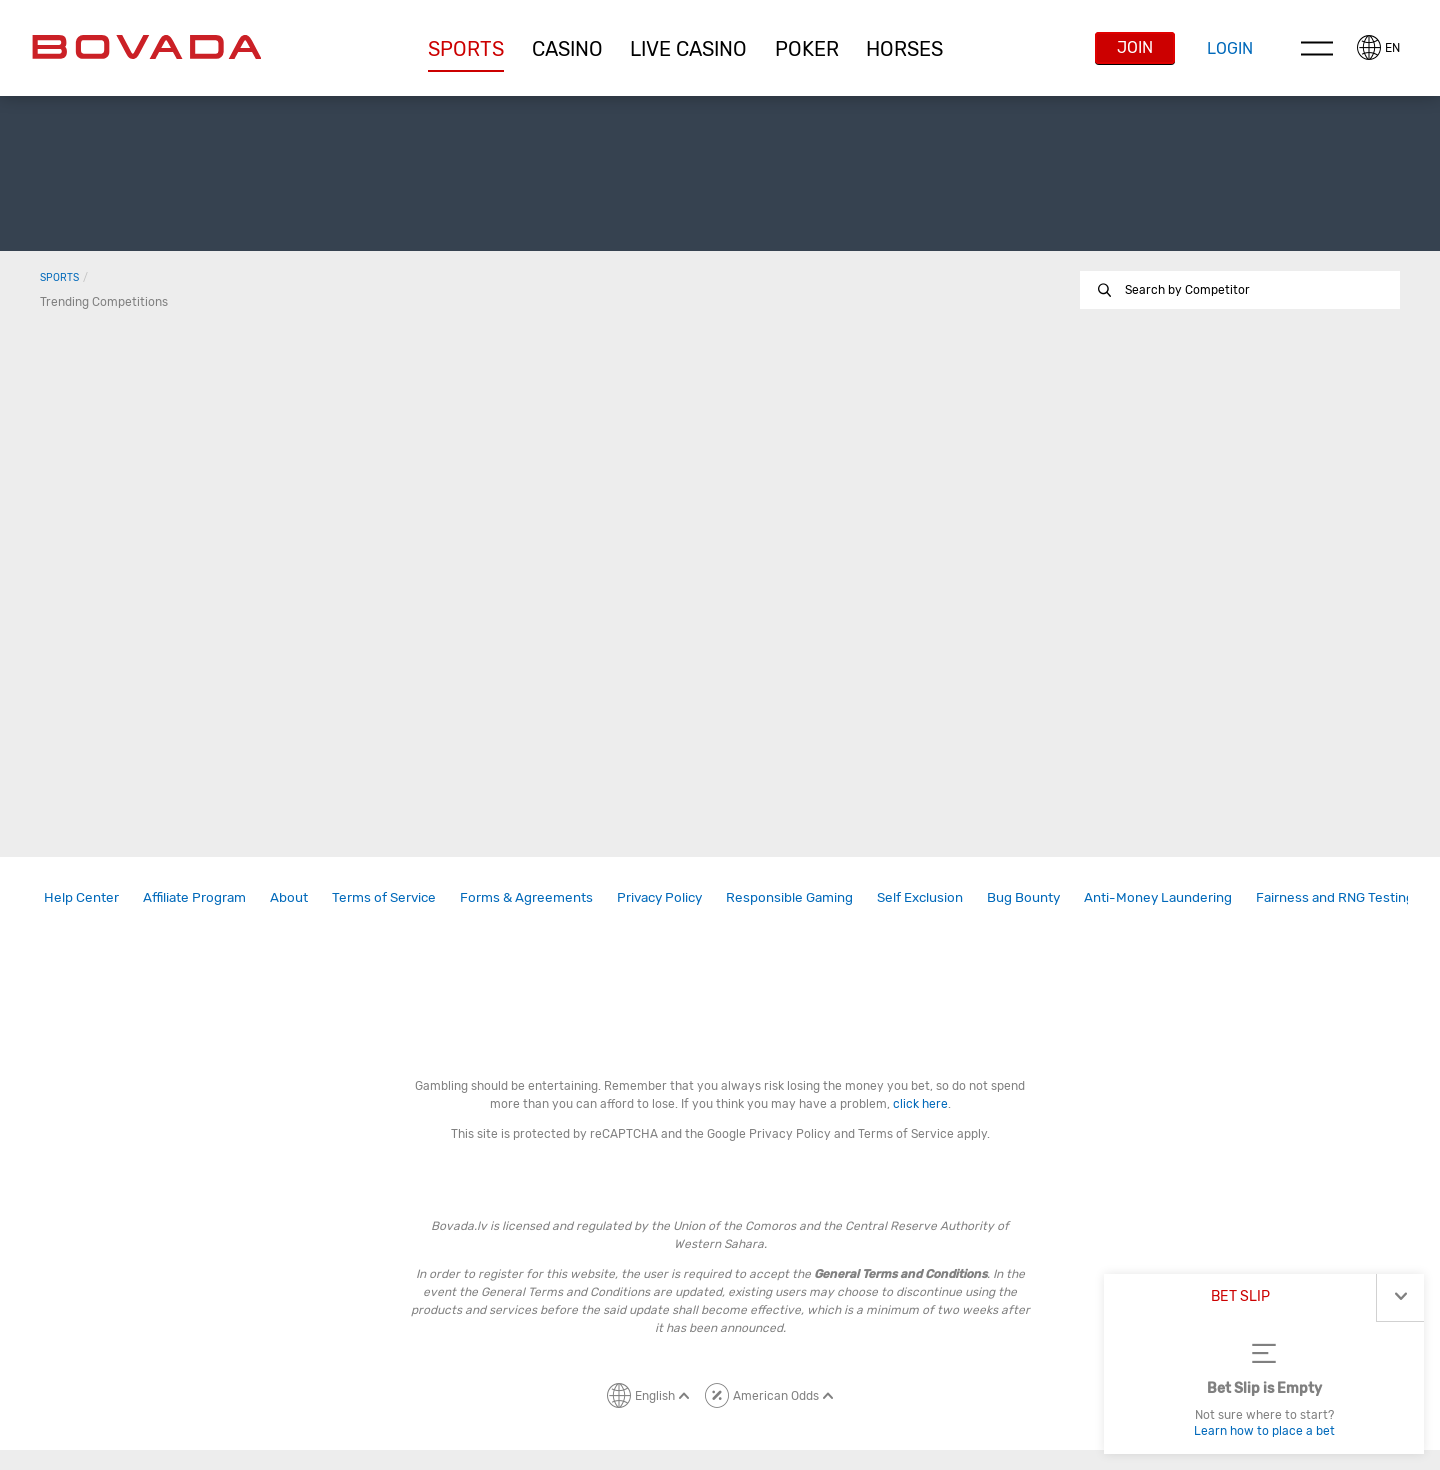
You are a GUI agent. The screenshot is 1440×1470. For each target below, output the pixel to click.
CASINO (567, 49)
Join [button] (1135, 47)
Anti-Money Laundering (1158, 897)
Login (1230, 48)
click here (920, 1104)
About (289, 897)
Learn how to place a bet (1264, 1431)
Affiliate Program (194, 897)
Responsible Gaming (789, 897)
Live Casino (688, 49)
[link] (81, 897)
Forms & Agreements (526, 897)
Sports (466, 49)
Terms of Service (384, 897)
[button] (466, 49)
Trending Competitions (104, 302)
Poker (807, 49)
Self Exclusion (920, 897)
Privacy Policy (659, 897)
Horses (904, 49)
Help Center (81, 897)
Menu (1317, 48)
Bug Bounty (1023, 897)
